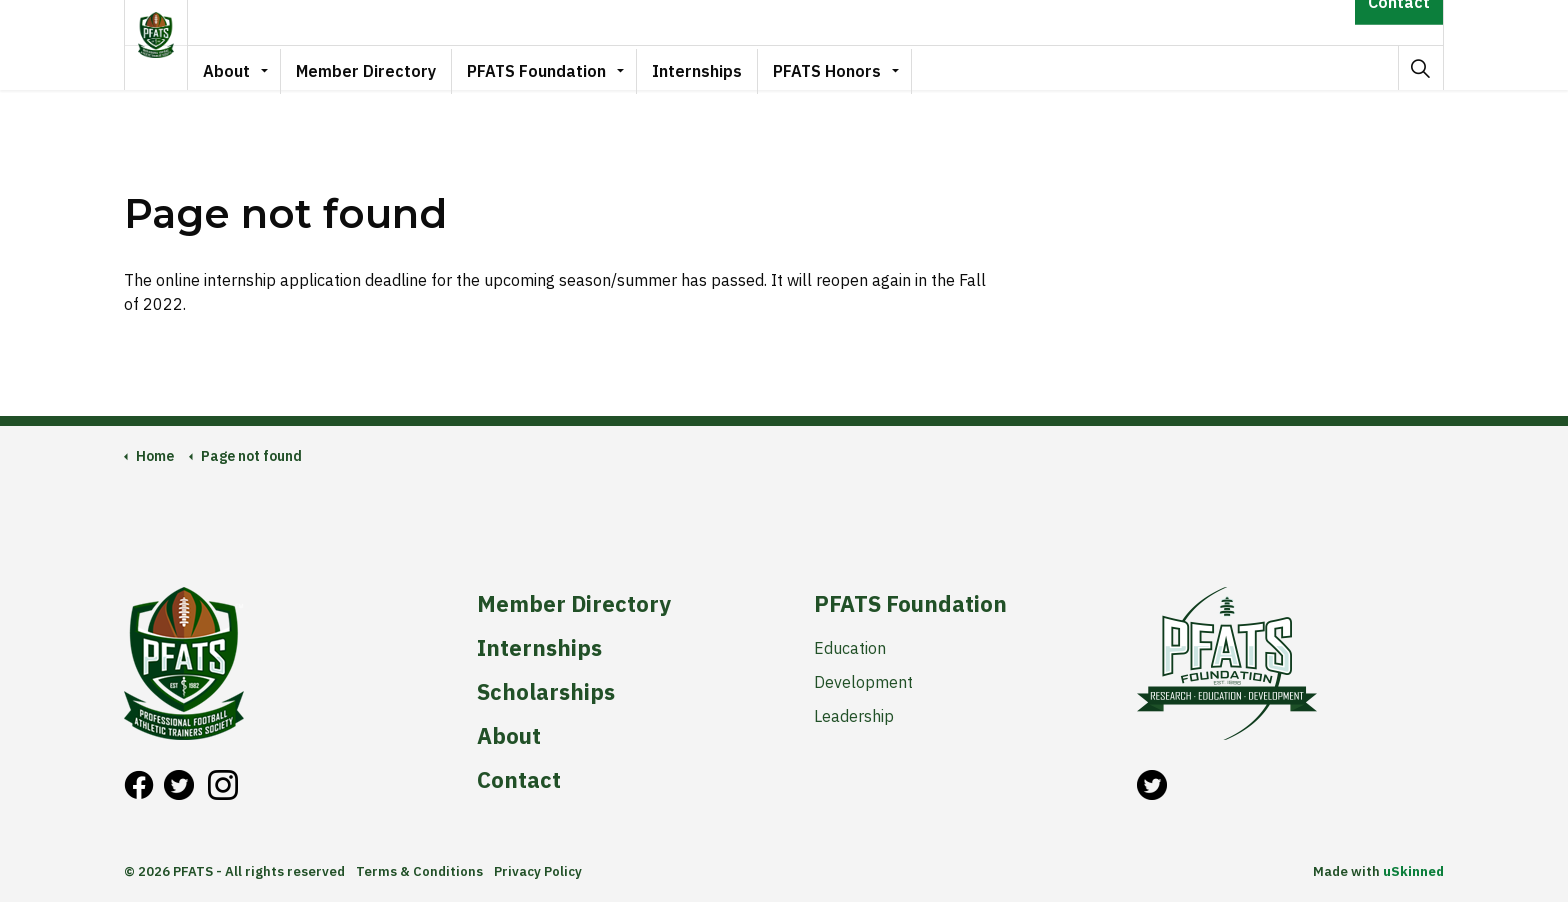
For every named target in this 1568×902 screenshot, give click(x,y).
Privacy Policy (538, 871)
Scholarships (546, 692)
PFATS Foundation (560, 67)
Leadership (854, 716)
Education (850, 648)
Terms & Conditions (419, 871)
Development (863, 682)
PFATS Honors (851, 67)
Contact (1399, 22)
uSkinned (1413, 871)
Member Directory (390, 67)
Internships (721, 67)
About (250, 67)
